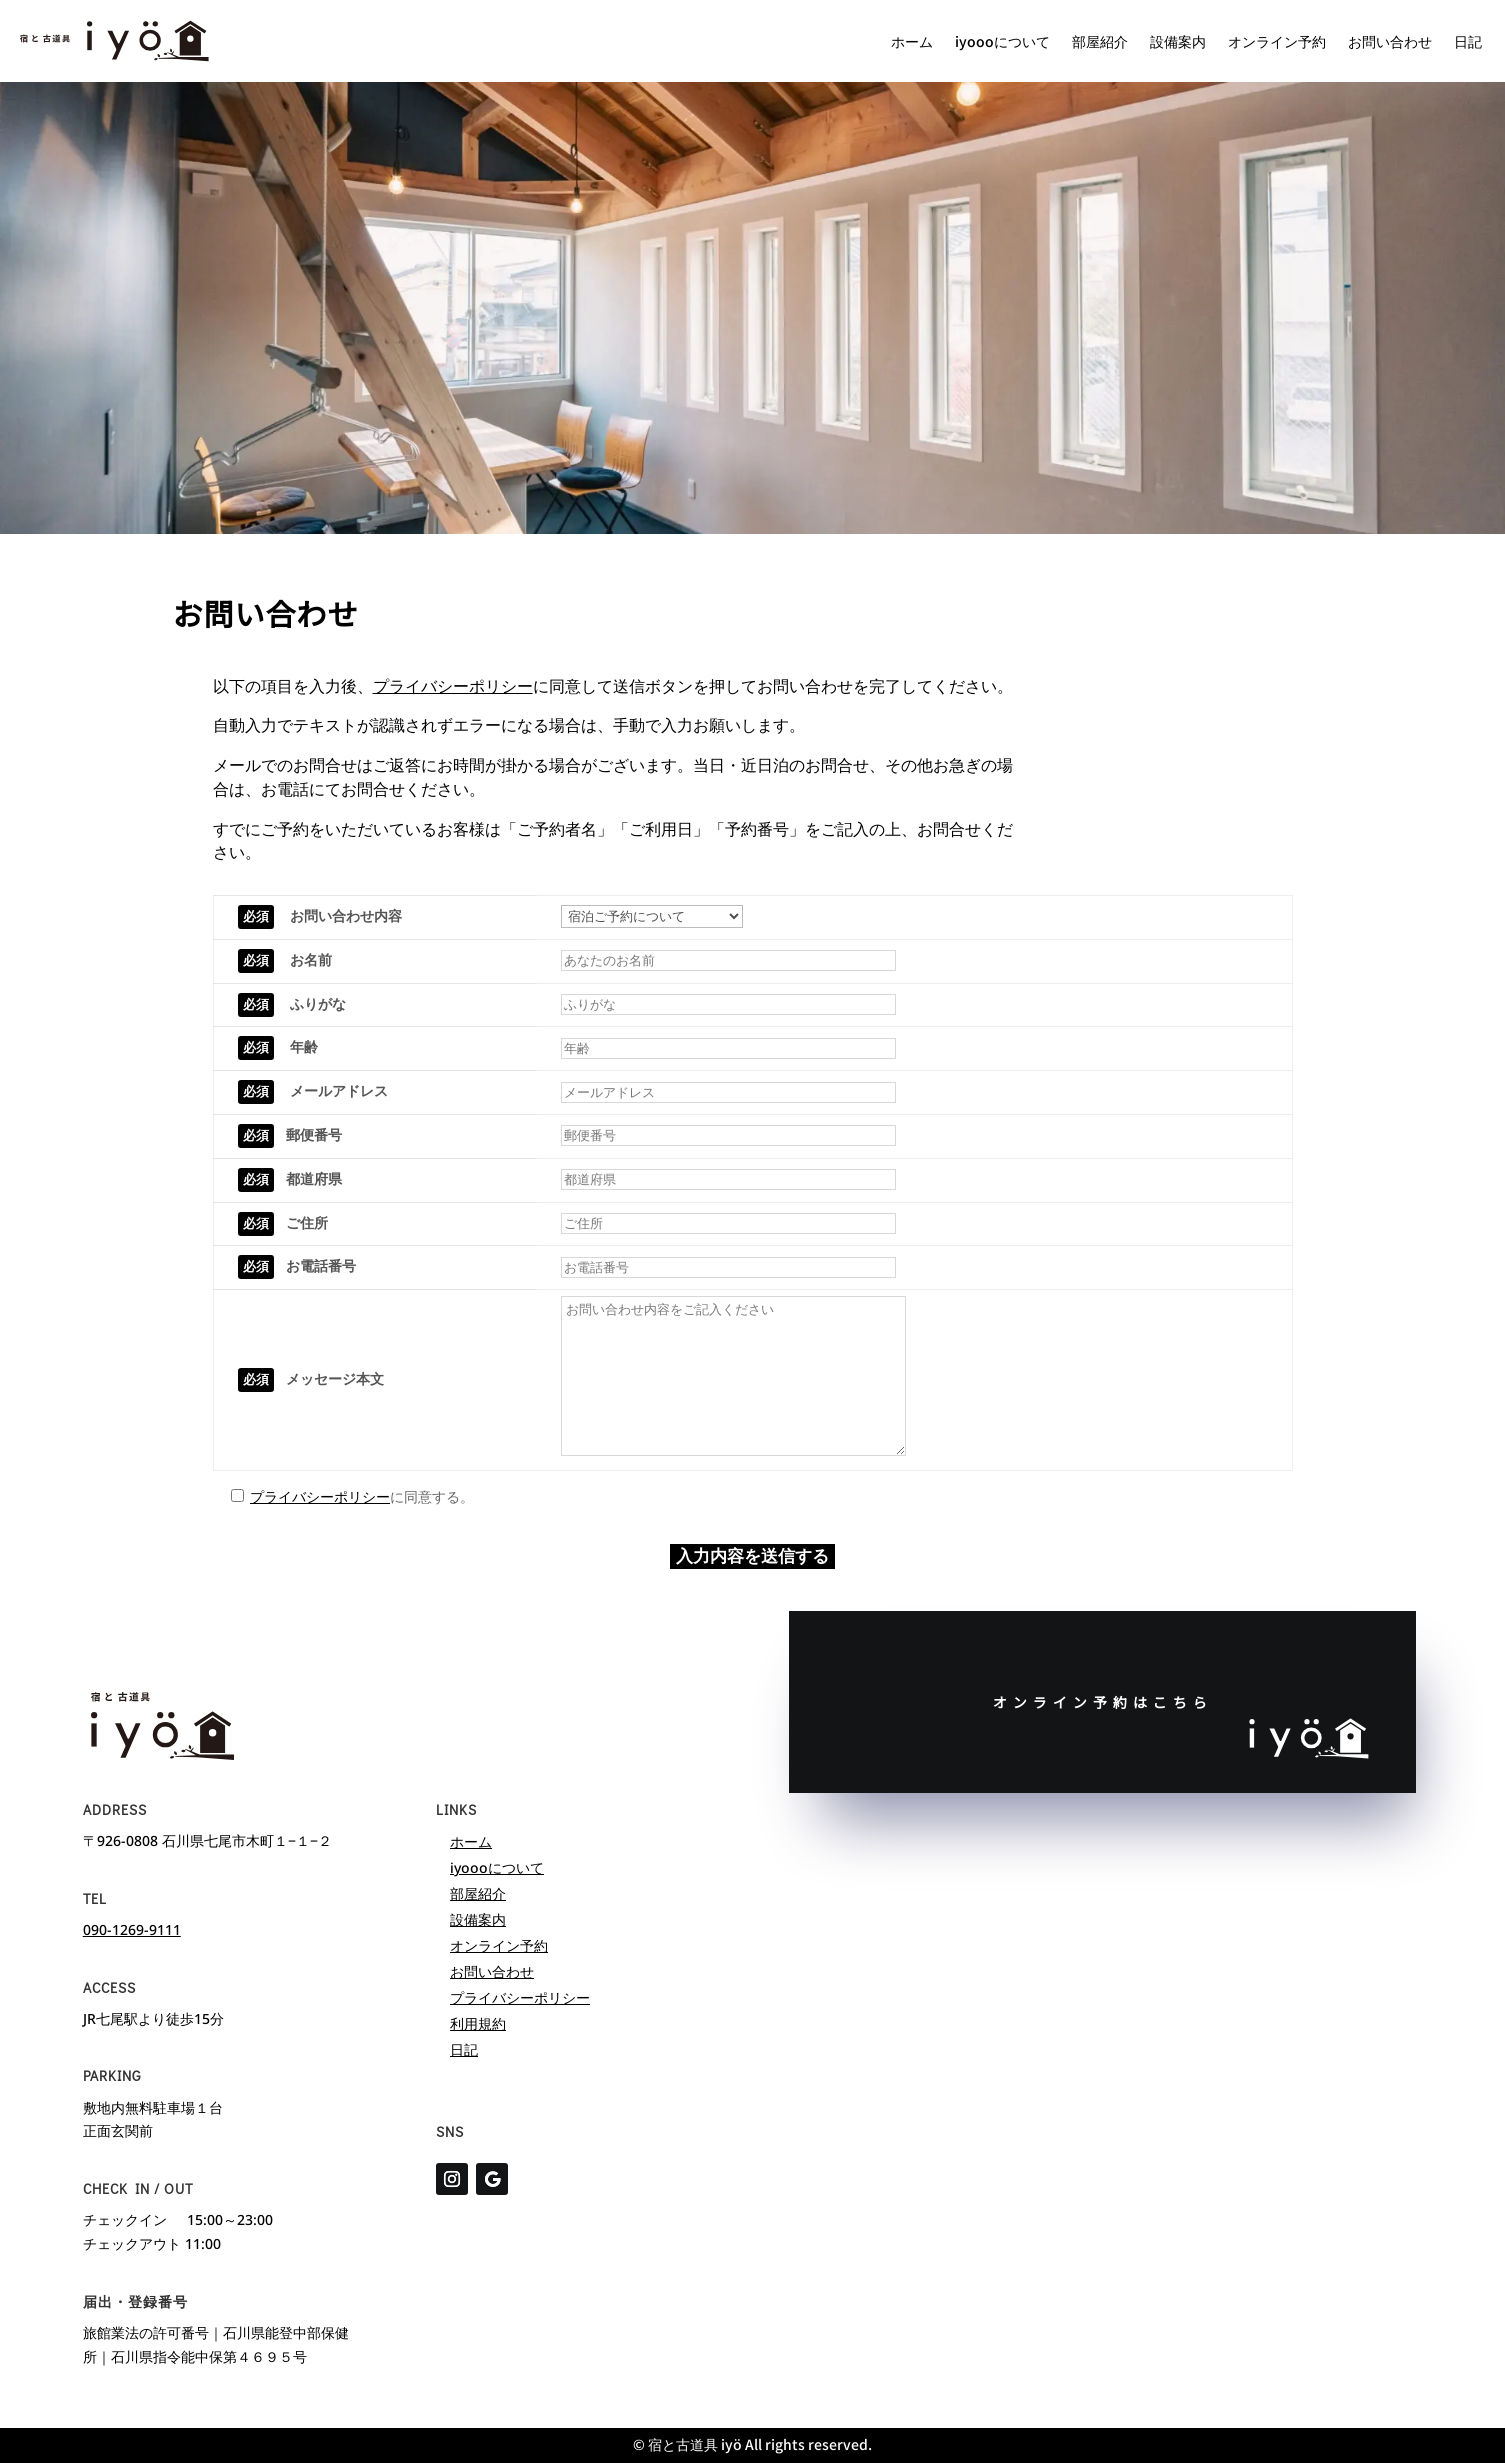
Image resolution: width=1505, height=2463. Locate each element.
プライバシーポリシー (453, 686)
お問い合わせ (1390, 41)
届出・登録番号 (135, 2301)
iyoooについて (1002, 41)
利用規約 (478, 2023)
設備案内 (1178, 41)
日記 (1468, 41)
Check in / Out (138, 2188)
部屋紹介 (1100, 41)
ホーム (912, 41)
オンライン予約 (1277, 41)
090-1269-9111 (132, 1929)
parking (112, 2075)
